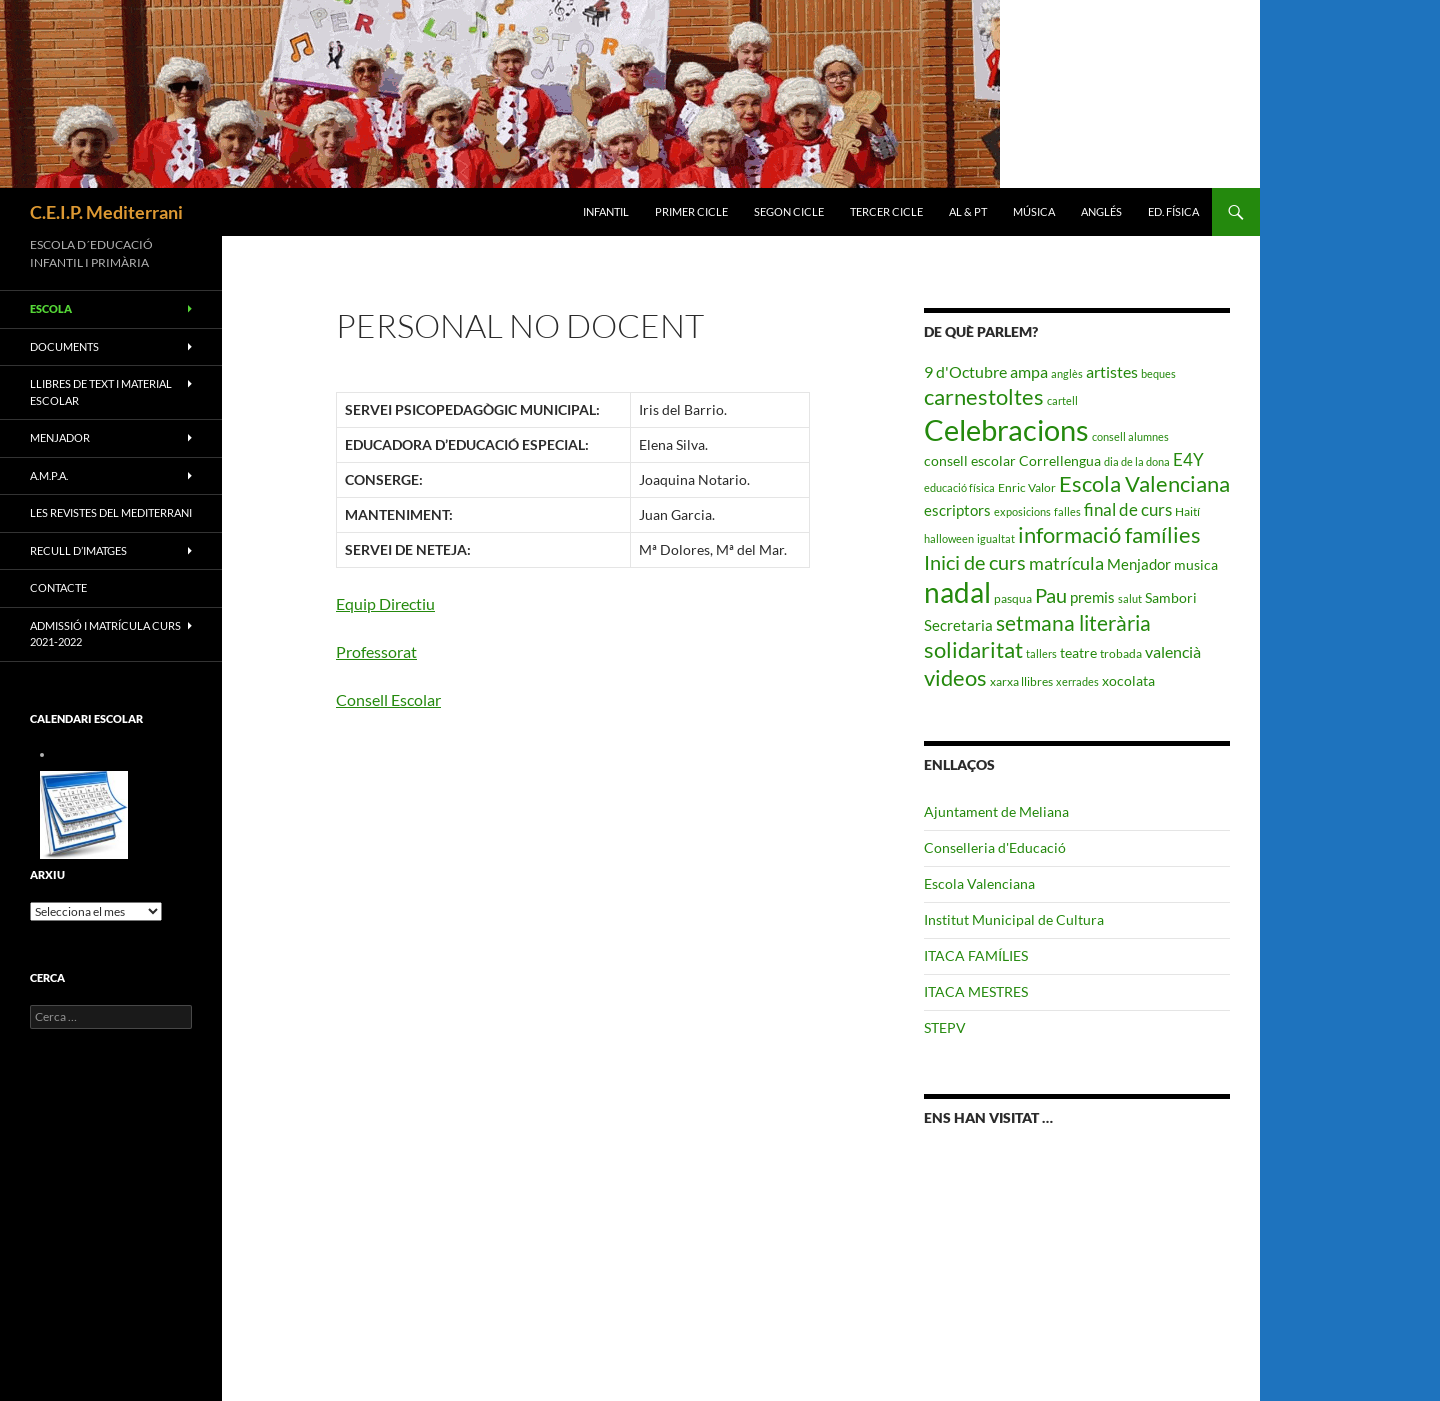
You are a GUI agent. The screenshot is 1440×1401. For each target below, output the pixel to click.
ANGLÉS (1101, 211)
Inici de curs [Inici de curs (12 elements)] (975, 562)
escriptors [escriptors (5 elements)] (957, 510)
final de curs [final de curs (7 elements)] (1128, 509)
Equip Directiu (385, 603)
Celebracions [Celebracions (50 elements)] (1006, 429)
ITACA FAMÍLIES (976, 955)
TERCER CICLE (886, 211)
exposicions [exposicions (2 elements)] (1022, 511)
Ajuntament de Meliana (996, 811)
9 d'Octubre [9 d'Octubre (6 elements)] (965, 371)
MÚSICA (1034, 211)
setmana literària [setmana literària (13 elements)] (1073, 622)
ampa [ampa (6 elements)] (1029, 371)
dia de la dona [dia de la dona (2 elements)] (1137, 461)
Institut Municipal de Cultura (1014, 919)
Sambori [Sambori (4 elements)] (1171, 597)
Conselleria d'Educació (995, 847)
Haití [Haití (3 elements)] (1187, 511)
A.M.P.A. (49, 475)
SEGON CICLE (789, 211)
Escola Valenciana (979, 883)
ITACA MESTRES (976, 991)
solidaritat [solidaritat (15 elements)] (973, 650)
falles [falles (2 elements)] (1067, 511)
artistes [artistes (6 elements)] (1112, 371)
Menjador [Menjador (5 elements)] (1139, 564)
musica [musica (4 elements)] (1196, 564)
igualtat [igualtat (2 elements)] (996, 538)
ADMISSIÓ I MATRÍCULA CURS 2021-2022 (105, 634)
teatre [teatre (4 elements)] (1078, 652)
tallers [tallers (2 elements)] (1041, 653)
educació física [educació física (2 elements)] (959, 487)
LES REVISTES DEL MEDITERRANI (111, 512)
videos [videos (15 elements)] (955, 678)
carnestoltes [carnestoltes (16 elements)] (984, 396)
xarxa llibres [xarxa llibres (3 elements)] (1021, 681)
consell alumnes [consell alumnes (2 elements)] (1130, 436)
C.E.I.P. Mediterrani (106, 212)
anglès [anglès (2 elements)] (1067, 373)
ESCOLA (51, 308)
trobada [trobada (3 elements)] (1121, 653)
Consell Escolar (388, 699)
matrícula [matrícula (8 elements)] (1066, 563)
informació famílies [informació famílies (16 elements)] (1109, 534)
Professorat (376, 651)
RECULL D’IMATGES (78, 550)
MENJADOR (60, 437)
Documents (64, 346)
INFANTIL (606, 211)
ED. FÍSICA (1173, 211)
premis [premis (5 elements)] (1092, 597)
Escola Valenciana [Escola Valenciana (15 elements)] (1144, 484)
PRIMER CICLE (691, 211)
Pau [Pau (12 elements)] (1051, 595)
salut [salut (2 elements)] (1130, 598)
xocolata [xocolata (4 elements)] (1128, 680)
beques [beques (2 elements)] (1158, 373)
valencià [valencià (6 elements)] (1173, 651)
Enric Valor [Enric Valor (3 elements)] (1027, 487)
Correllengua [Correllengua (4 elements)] (1060, 460)
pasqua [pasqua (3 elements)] (1013, 598)
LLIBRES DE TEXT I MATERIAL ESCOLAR (101, 392)
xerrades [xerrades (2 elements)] (1077, 681)
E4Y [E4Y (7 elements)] (1188, 459)
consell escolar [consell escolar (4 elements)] (970, 460)
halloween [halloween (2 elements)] (949, 538)
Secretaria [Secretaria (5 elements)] (958, 625)
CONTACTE (58, 587)
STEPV (945, 1027)
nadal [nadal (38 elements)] (957, 592)
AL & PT (968, 211)
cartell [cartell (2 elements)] (1062, 400)
